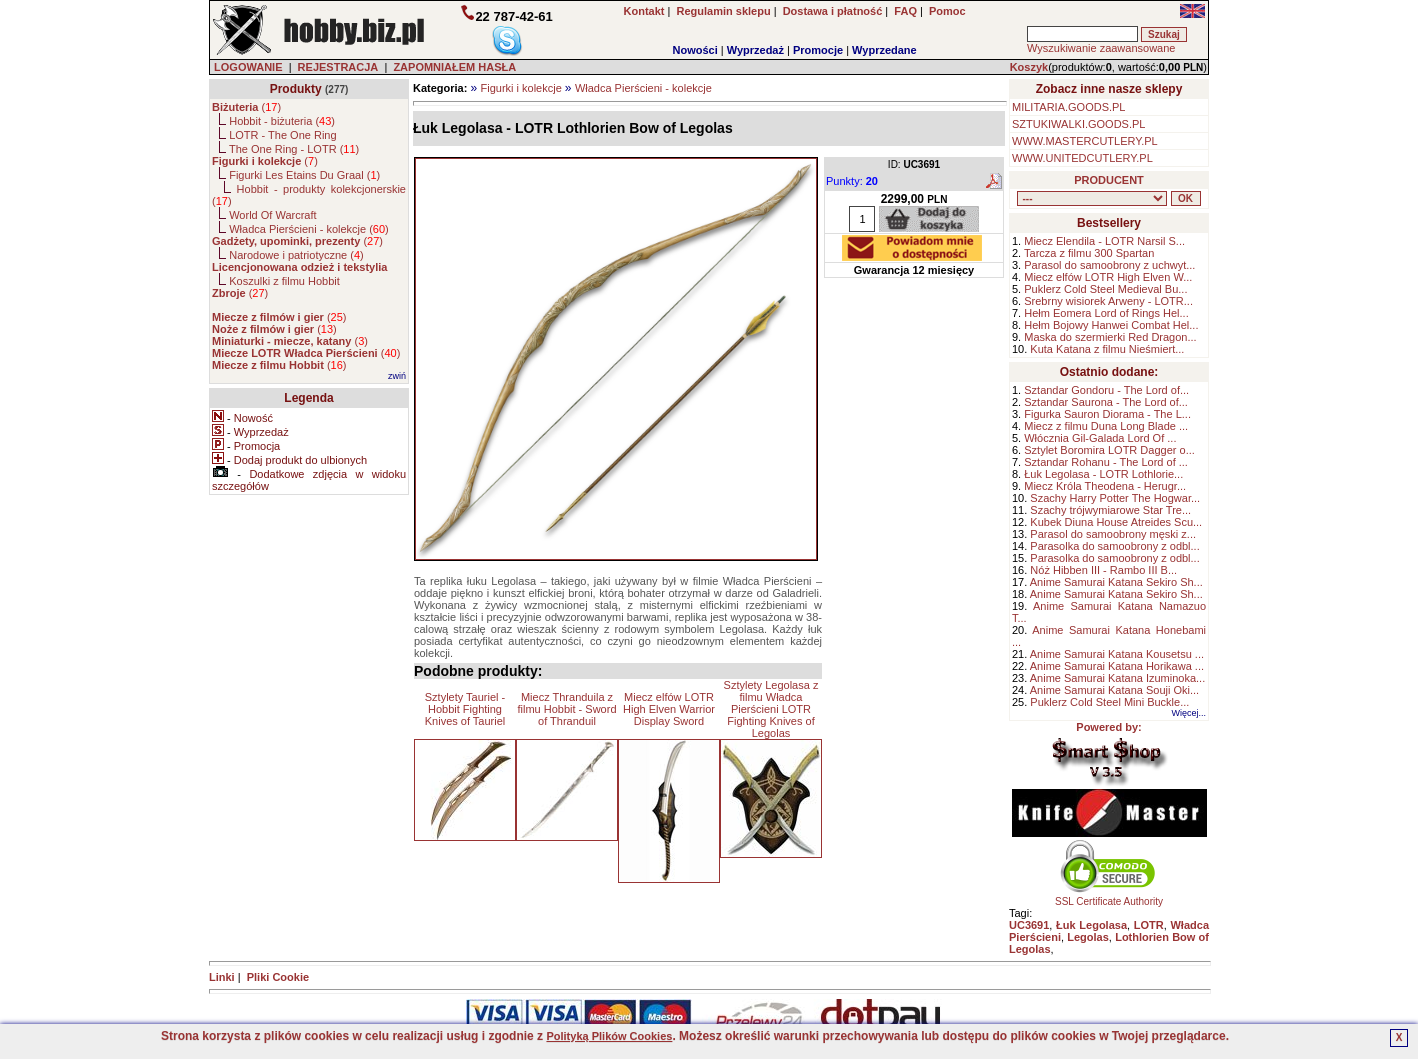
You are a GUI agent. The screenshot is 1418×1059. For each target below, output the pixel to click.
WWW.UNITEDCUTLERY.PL (1082, 158)
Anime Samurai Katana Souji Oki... (1114, 690)
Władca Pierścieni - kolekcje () (309, 229)
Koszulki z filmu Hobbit (284, 281)
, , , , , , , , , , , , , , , (1092, 198)
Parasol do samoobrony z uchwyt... (1109, 265)
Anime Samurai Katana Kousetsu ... (1117, 654)
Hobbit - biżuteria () (282, 121)
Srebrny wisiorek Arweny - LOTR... (1108, 301)
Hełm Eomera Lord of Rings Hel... (1106, 313)
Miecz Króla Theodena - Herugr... (1105, 486)
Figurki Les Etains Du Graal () (304, 175)
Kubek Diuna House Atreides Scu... (1116, 522)
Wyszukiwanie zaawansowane (1101, 48)
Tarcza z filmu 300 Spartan (1089, 253)
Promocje (818, 50)
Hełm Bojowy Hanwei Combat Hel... (1111, 325)
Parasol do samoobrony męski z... (1113, 534)
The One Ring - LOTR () (294, 149)
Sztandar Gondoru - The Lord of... (1106, 390)
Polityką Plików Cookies (609, 1036)
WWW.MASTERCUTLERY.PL (1085, 141)
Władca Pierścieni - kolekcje (643, 88)
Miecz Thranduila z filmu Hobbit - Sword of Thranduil (566, 709)
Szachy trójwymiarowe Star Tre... (1110, 510)
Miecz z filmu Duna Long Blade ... (1106, 426)
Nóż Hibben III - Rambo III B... (1103, 570)
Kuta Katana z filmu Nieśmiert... (1107, 349)
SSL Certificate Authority (1109, 897)
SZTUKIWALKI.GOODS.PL (1078, 124)
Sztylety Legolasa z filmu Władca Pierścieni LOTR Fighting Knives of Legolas (771, 709)
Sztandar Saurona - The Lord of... (1106, 402)
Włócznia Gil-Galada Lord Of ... (1100, 438)
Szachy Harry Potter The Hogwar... (1115, 498)
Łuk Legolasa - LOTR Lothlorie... (1103, 474)
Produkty (296, 89)
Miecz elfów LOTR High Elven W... (1108, 277)
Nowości (695, 50)
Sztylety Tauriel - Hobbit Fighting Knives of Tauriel (465, 709)
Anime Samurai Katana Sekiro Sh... (1116, 582)
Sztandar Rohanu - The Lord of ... (1106, 462)
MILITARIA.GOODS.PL (1069, 107)
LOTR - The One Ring (282, 135)
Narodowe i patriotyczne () (296, 255)
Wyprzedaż (755, 50)
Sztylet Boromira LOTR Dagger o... (1109, 450)
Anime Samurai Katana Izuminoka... (1117, 678)
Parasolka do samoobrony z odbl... (1114, 546)
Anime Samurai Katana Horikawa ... (1117, 666)
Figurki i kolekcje (520, 88)
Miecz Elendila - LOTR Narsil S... (1104, 241)
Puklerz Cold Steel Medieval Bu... (1105, 289)
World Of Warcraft (272, 215)
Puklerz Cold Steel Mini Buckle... (1109, 702)
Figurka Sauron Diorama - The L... (1107, 414)
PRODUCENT (1109, 180)
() (246, 107)
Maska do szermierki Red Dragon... (1110, 337)
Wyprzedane (884, 50)
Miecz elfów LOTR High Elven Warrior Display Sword (669, 709)
